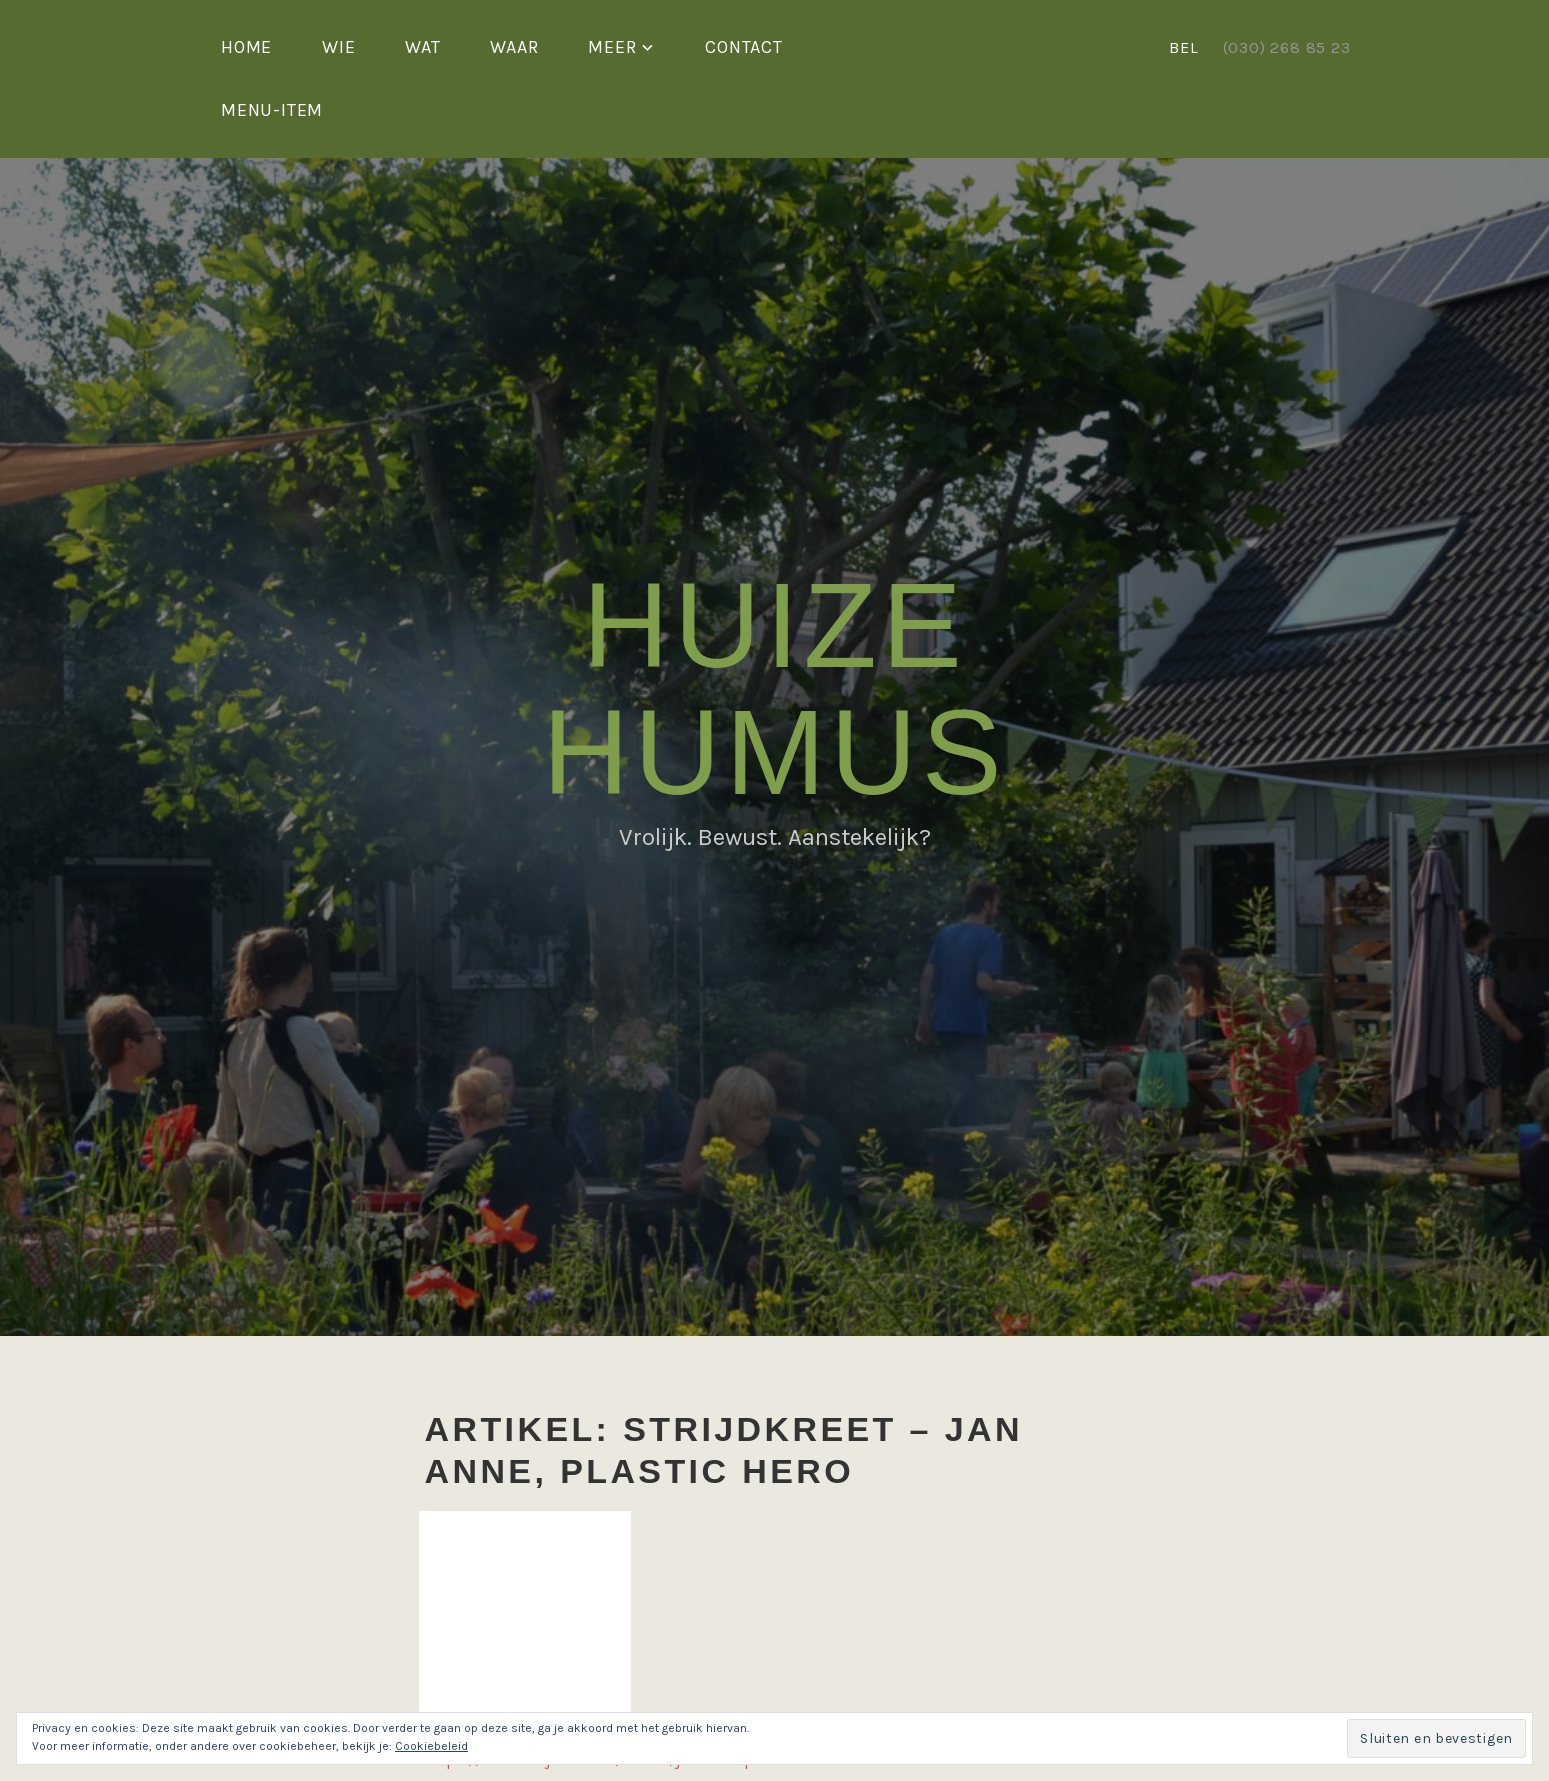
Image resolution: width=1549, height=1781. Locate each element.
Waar (514, 47)
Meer (612, 47)
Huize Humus (775, 688)
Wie (338, 47)
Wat (422, 47)
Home (246, 47)
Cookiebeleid (431, 1746)
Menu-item (272, 110)
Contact (744, 47)
